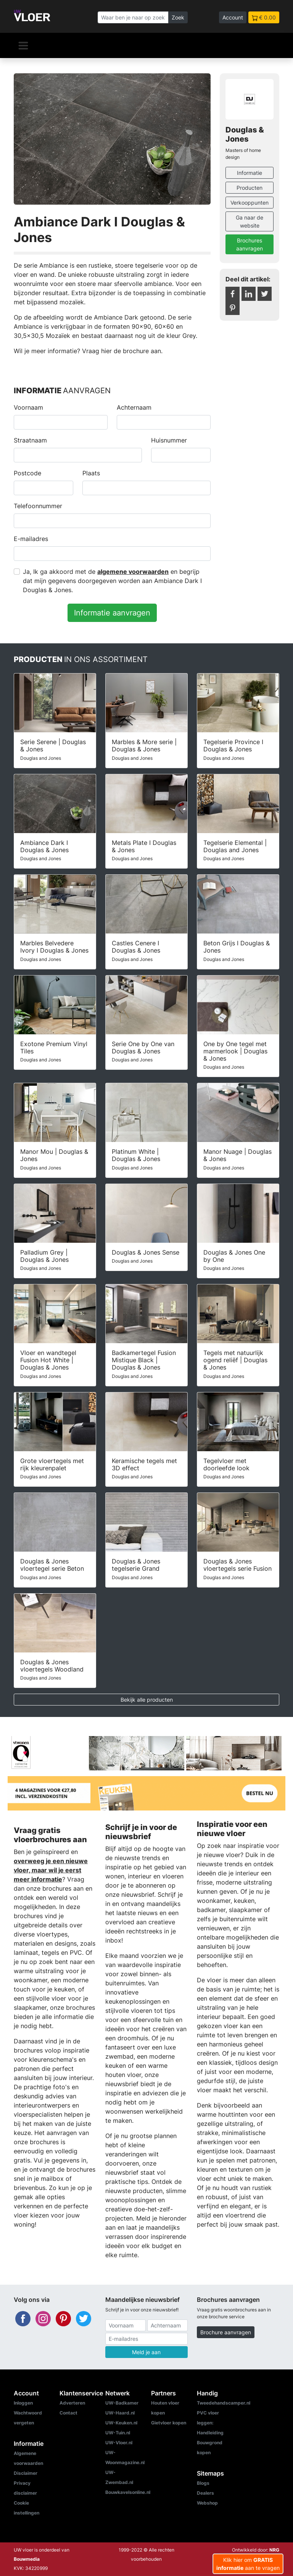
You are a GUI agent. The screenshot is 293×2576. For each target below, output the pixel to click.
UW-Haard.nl (120, 2413)
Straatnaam (30, 440)
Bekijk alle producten (147, 1699)
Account (232, 17)
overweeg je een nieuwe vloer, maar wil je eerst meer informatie (51, 1870)
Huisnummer (169, 440)
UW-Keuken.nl (121, 2423)
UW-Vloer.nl (118, 2442)
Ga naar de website (249, 221)
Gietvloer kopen (168, 2423)
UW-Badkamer (121, 2403)
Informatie (249, 173)
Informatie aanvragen (112, 612)
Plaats (91, 473)
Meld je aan (146, 2352)
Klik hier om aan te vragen (248, 2564)
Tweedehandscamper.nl (223, 2403)
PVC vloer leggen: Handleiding (210, 2422)
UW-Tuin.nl (117, 2432)
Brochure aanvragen (225, 2332)
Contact (68, 2413)
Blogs (203, 2483)
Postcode (27, 473)
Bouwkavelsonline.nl (127, 2492)
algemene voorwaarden (133, 571)
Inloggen (23, 2403)
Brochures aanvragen (249, 244)
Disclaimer (25, 2473)
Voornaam (28, 407)
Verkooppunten (249, 202)
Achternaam (134, 407)
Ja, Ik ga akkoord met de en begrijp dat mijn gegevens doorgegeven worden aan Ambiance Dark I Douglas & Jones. (112, 581)
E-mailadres (31, 539)
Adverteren (72, 2403)
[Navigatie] (23, 45)
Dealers (205, 2493)
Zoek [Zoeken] (178, 17)
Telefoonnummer (38, 506)
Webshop (207, 2503)
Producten (249, 187)
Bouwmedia (27, 2559)
